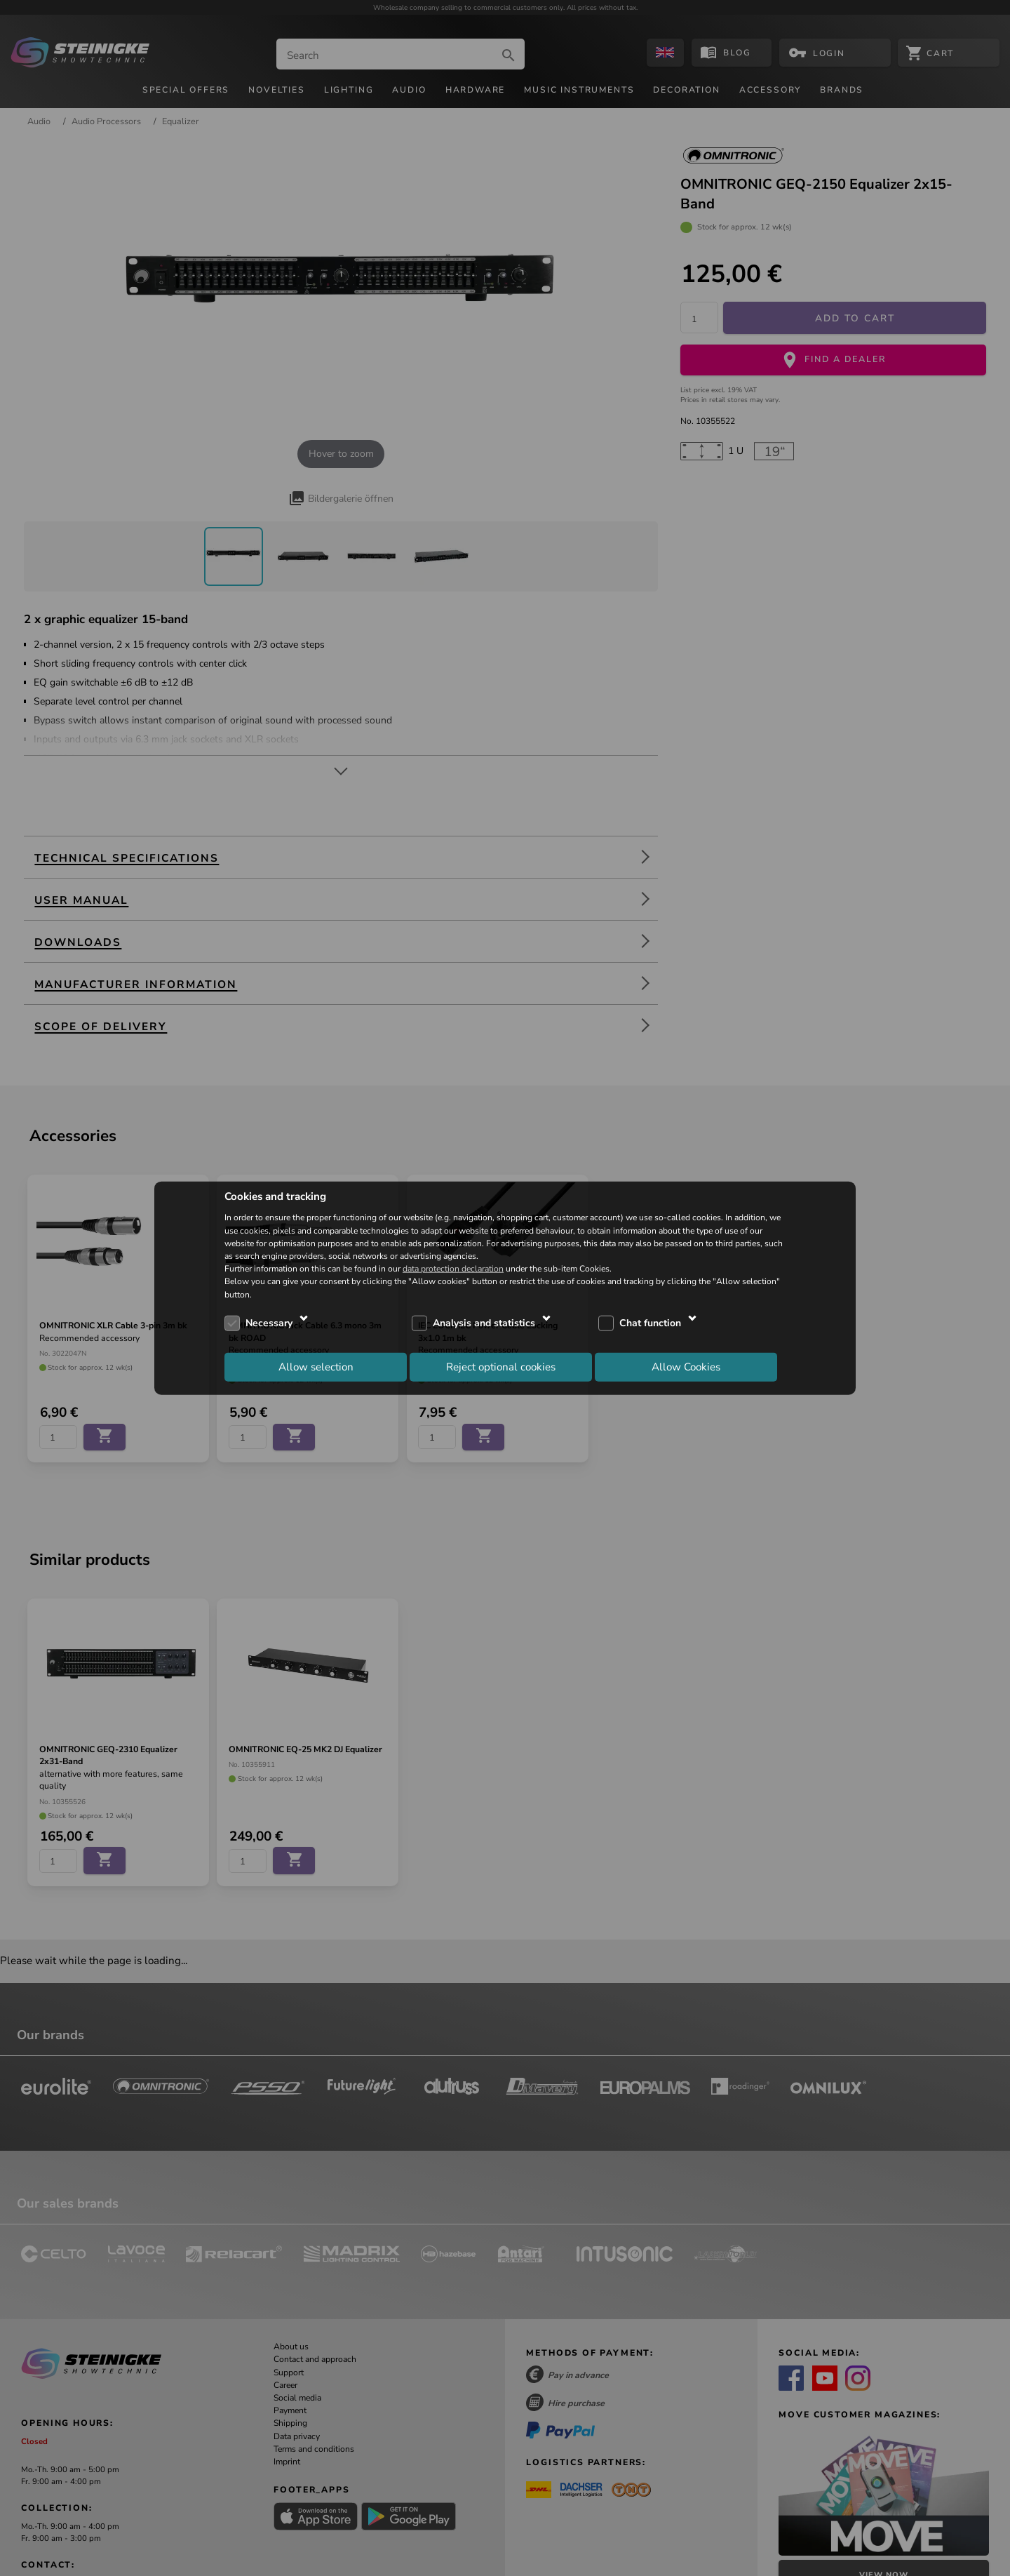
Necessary (268, 1323)
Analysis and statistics (484, 1323)
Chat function (650, 1323)
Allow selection (316, 1367)
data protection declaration (453, 1268)
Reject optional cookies (501, 1367)
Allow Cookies (686, 1367)
